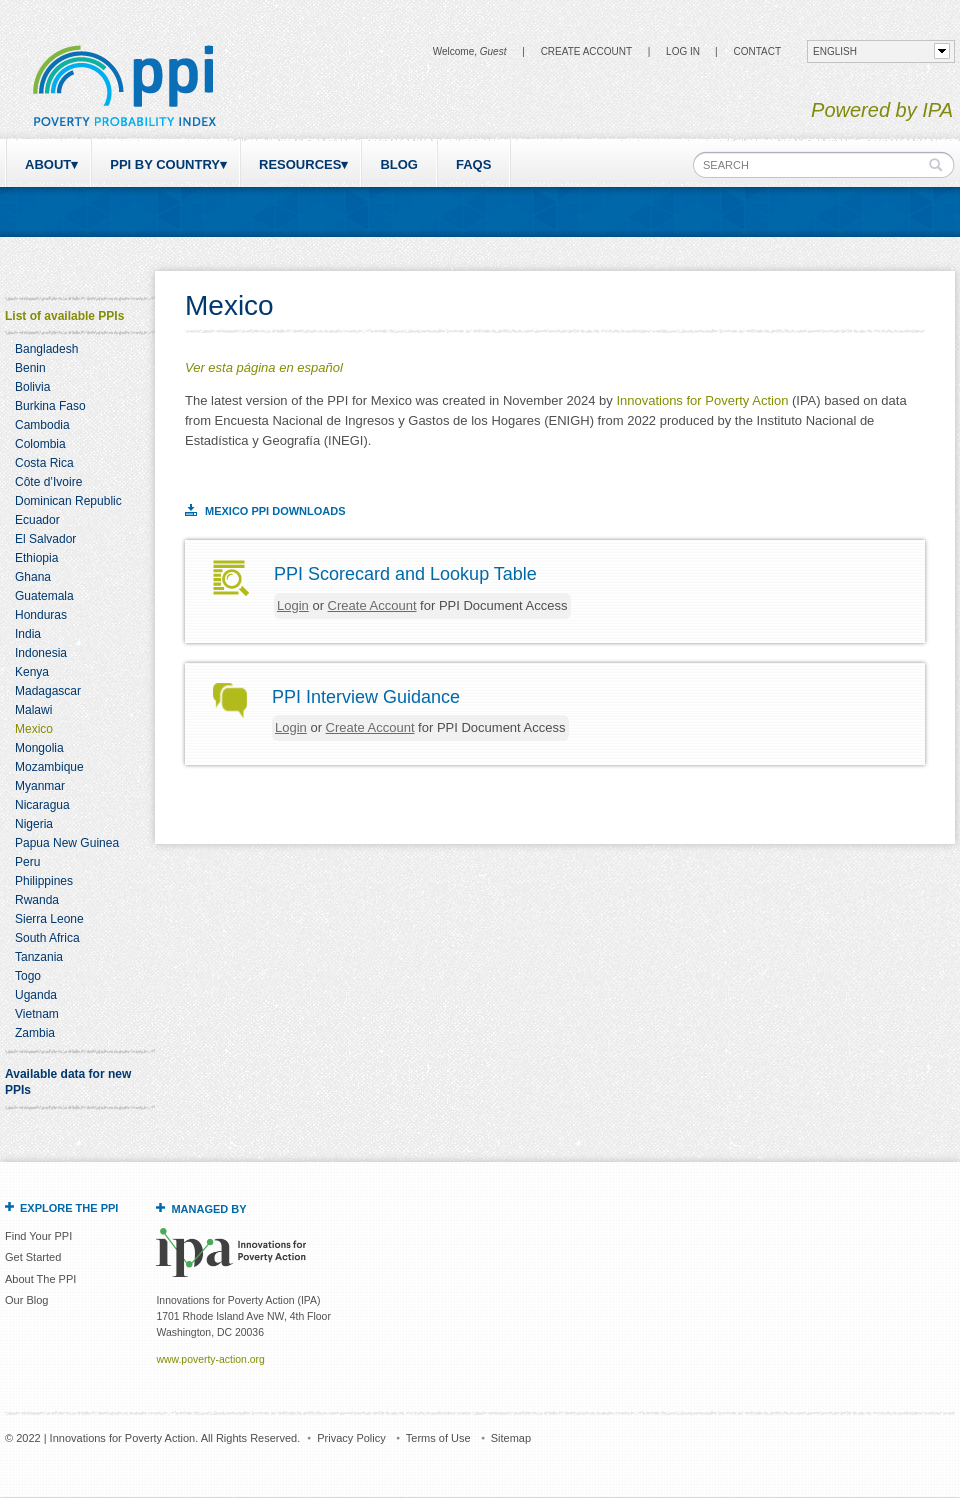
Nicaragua (42, 805)
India (28, 634)
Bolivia (32, 387)
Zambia (35, 1033)
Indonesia (41, 653)
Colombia (40, 444)
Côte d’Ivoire (48, 482)
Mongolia (39, 748)
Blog (399, 164)
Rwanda (37, 900)
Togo (28, 976)
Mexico (34, 729)
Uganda (36, 995)
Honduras (41, 615)
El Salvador (45, 539)
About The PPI (40, 1279)
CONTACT (757, 51)
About (48, 164)
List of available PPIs (64, 316)
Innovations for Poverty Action (702, 400)
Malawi (33, 710)
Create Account (586, 51)
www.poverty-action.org (210, 1359)
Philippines (44, 881)
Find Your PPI (38, 1236)
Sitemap (511, 1438)
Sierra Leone (49, 919)
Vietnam (37, 1014)
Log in (683, 51)
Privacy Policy (351, 1438)
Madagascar (48, 691)
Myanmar (40, 786)
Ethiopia (36, 558)
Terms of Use (438, 1438)
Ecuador (37, 520)
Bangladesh (46, 349)
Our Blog (26, 1300)
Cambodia (42, 425)
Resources (300, 164)
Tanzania (39, 957)
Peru (27, 862)
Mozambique (49, 767)
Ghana (33, 577)
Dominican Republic (68, 501)
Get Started (33, 1257)
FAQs (473, 164)
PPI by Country (165, 164)
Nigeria (34, 824)
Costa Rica (44, 463)
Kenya (32, 672)
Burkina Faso (50, 406)
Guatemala (44, 596)
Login (293, 605)
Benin (30, 368)
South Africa (47, 938)
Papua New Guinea (67, 843)
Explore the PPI (69, 1208)
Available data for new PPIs (68, 1082)
